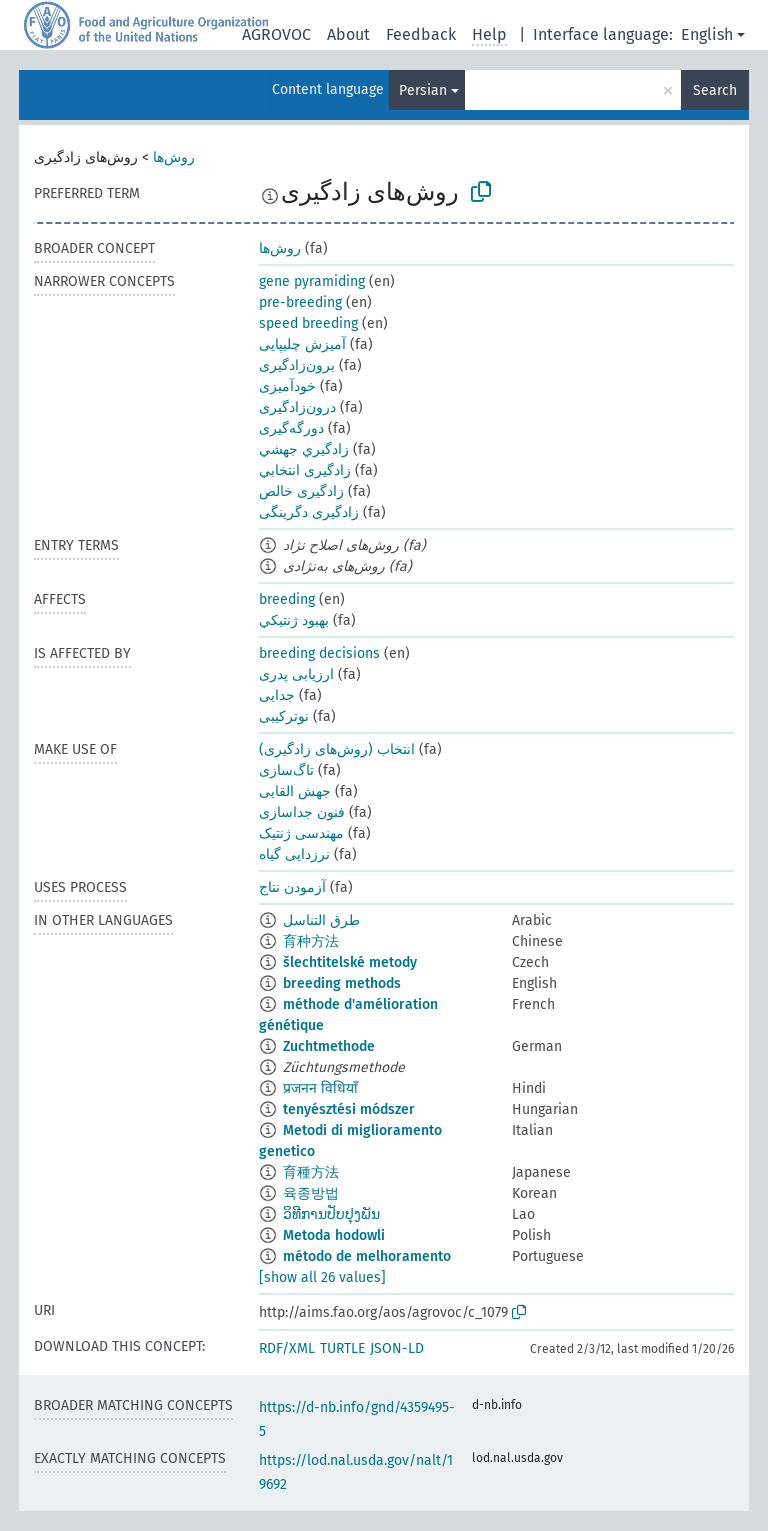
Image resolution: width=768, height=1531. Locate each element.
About (348, 34)
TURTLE (342, 1348)
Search (715, 90)
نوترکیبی (284, 716)
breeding (287, 599)
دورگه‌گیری (291, 428)
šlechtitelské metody (350, 962)
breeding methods (342, 983)
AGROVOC (276, 34)
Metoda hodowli (334, 1235)
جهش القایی (295, 791)
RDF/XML (287, 1348)
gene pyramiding (312, 281)
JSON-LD (397, 1348)
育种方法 (311, 941)
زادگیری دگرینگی (309, 512)
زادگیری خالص (301, 491)
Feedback (421, 34)
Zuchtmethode (329, 1046)
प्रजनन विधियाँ (320, 1088)
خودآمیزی (287, 386)
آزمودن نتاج (292, 887)
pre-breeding (300, 302)
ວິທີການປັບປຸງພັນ (331, 1214)
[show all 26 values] (322, 1277)
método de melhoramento (367, 1256)
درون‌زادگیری (297, 407)
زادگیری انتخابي (305, 470)
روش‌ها (174, 157)
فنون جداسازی (302, 812)
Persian (423, 90)
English (707, 34)
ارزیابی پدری (296, 674)
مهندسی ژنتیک (301, 833)
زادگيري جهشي (304, 449)
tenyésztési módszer (349, 1109)
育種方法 (311, 1172)
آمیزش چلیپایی (302, 344)
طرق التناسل (321, 920)
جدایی (277, 695)
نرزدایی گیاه (294, 854)
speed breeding (308, 323)
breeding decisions (319, 653)
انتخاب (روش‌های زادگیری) (337, 749)
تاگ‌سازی (286, 770)
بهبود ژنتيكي (294, 620)
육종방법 (311, 1193)
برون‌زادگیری (297, 365)
